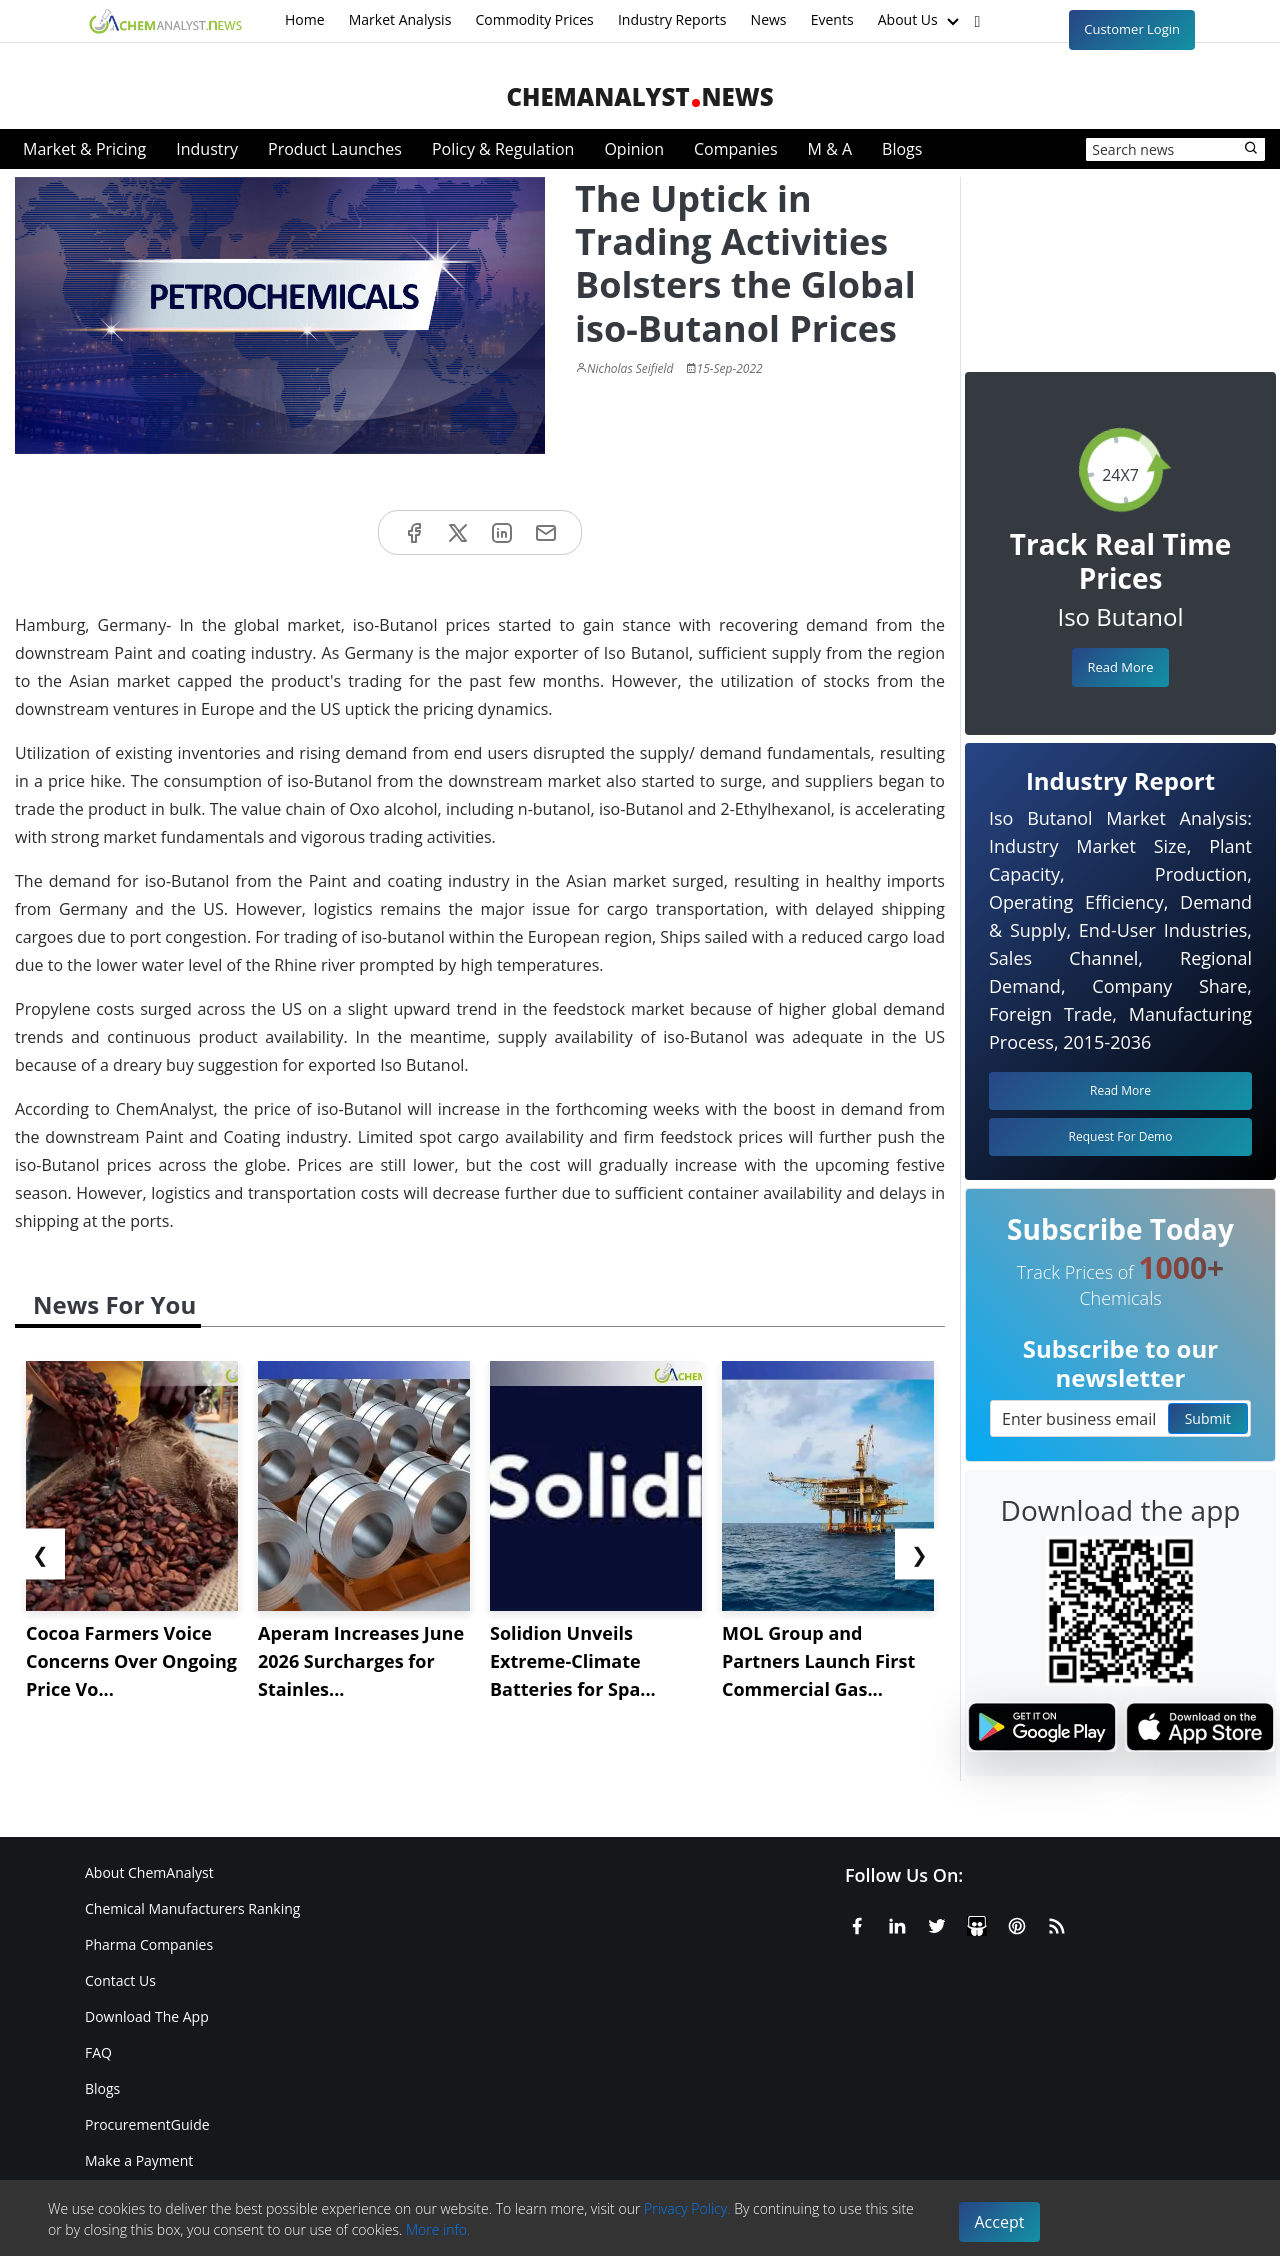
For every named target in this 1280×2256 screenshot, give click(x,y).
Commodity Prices (534, 19)
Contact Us (120, 1980)
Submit (1208, 1418)
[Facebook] (857, 1923)
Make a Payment (139, 2160)
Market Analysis (400, 19)
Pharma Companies (149, 1944)
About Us (921, 21)
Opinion (634, 149)
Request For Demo (1121, 1136)
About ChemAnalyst (149, 1872)
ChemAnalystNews (639, 96)
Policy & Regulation (503, 149)
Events (832, 19)
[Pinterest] (1017, 1923)
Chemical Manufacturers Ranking (192, 1908)
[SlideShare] (977, 1923)
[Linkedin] (897, 1923)
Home (305, 19)
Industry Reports (672, 19)
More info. (438, 2229)
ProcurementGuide (147, 2124)
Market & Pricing (84, 149)
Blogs (902, 149)
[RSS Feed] (1057, 1923)
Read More (1120, 667)
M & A (830, 149)
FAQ (98, 2052)
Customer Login (1132, 29)
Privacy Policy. (687, 2208)
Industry (207, 149)
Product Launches (335, 149)
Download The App (147, 2016)
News (769, 19)
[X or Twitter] (937, 1923)
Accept (1000, 2222)
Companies (736, 149)
